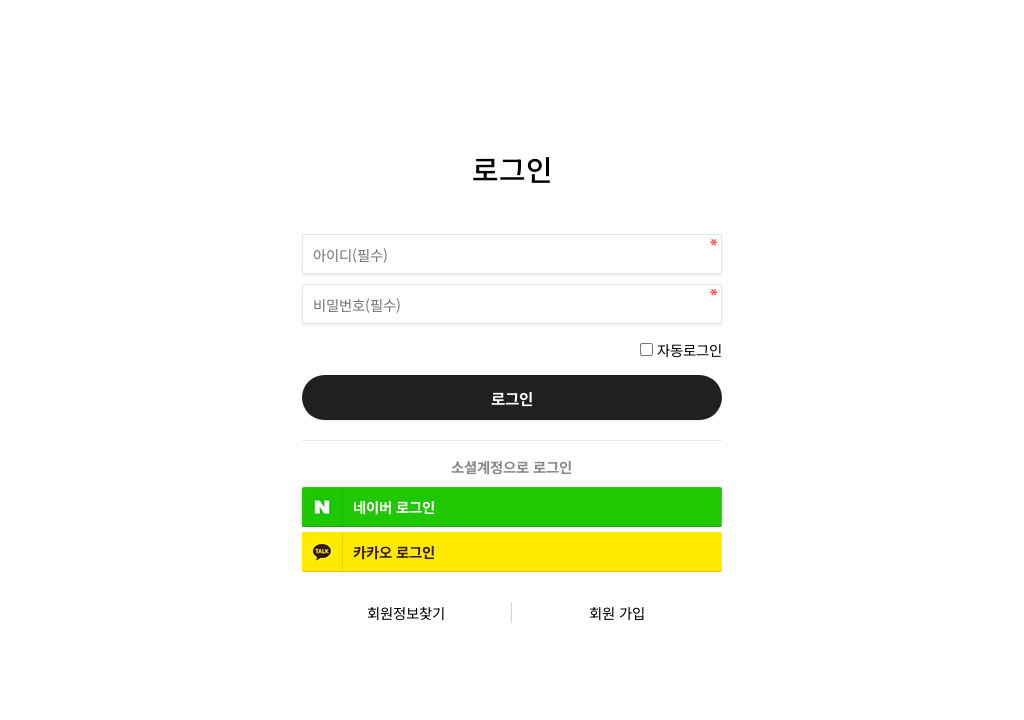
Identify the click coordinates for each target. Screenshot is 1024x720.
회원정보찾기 (406, 612)
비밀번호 (302, 229)
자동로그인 (689, 349)
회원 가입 (617, 612)
